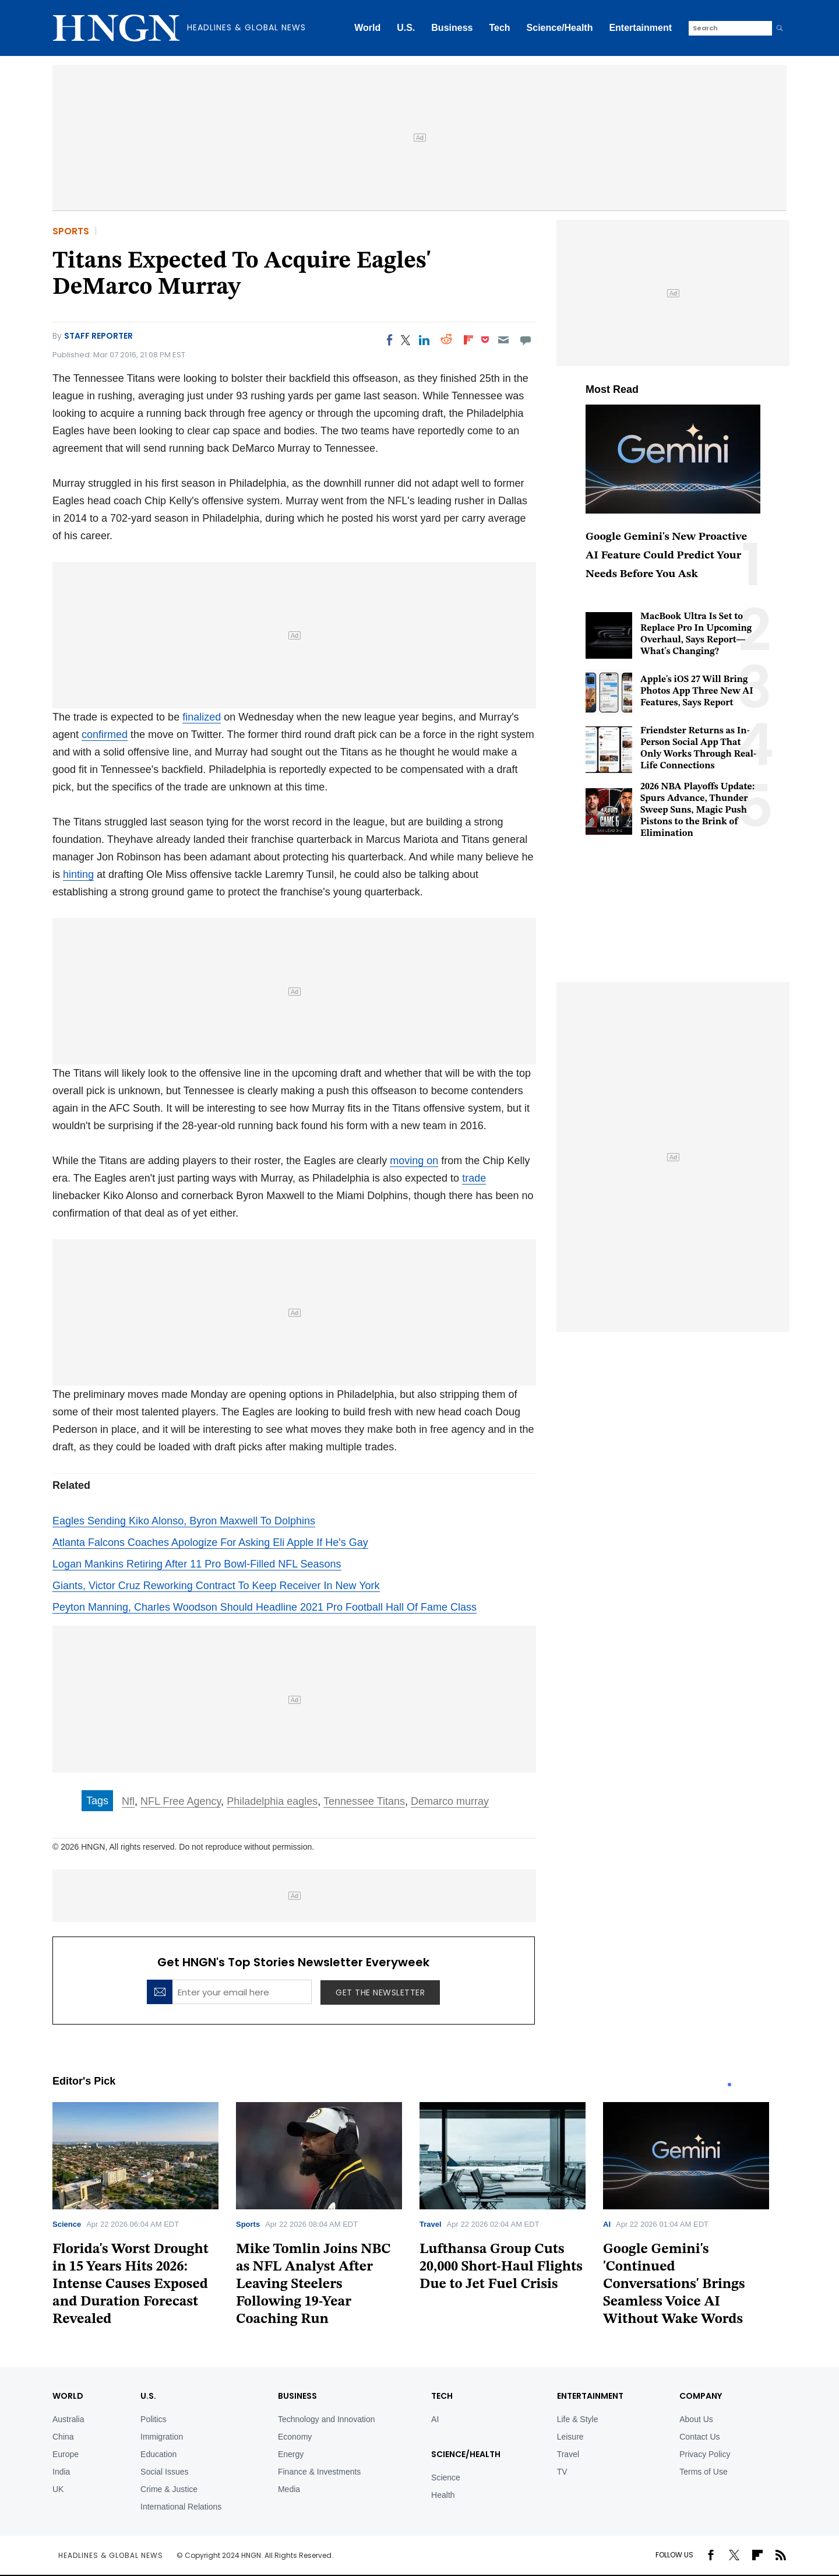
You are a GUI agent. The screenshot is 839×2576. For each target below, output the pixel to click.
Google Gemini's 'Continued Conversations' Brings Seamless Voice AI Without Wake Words (674, 2285)
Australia (68, 2419)
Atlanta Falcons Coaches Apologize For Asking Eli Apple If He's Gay (210, 1542)
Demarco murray (450, 1801)
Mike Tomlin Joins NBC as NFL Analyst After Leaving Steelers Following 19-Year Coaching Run (313, 2285)
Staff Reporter (98, 336)
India (61, 2471)
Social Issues (164, 2471)
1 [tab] (729, 2084)
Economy (295, 2436)
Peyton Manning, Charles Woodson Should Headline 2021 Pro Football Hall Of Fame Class (264, 1607)
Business (452, 28)
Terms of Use (703, 2471)
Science (66, 2224)
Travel (431, 2224)
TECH (442, 2396)
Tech (499, 28)
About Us (696, 2419)
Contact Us (699, 2436)
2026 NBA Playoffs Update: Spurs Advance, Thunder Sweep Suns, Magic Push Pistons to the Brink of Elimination (697, 810)
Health (442, 2495)
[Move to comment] (526, 339)
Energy (291, 2454)
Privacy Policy (704, 2454)
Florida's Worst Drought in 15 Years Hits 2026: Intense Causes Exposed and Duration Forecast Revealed (130, 2285)
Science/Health (560, 28)
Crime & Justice (169, 2489)
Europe (65, 2454)
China (63, 2436)
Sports (70, 231)
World (367, 28)
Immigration (161, 2436)
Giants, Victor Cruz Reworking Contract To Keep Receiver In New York (216, 1585)
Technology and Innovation (326, 2419)
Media (289, 2489)
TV (562, 2471)
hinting (78, 874)
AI (607, 2224)
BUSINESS (297, 2396)
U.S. (406, 28)
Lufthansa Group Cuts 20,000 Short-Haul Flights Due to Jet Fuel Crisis (501, 2267)
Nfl (128, 1801)
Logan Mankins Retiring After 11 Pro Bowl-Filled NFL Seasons (196, 1564)
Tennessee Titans (364, 1801)
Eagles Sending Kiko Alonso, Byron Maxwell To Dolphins (183, 1521)
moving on (414, 1160)
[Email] (503, 339)
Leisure (570, 2436)
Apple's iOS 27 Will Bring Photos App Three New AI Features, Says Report (696, 691)
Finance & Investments (319, 2471)
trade (474, 1178)
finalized (201, 717)
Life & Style (577, 2419)
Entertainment (640, 28)
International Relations (180, 2506)
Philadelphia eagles (272, 1801)
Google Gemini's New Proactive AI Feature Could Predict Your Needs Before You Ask (666, 556)
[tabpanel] (144, 2218)
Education (158, 2454)
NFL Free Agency (180, 1801)
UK (58, 2489)
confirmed (105, 734)
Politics (153, 2419)
